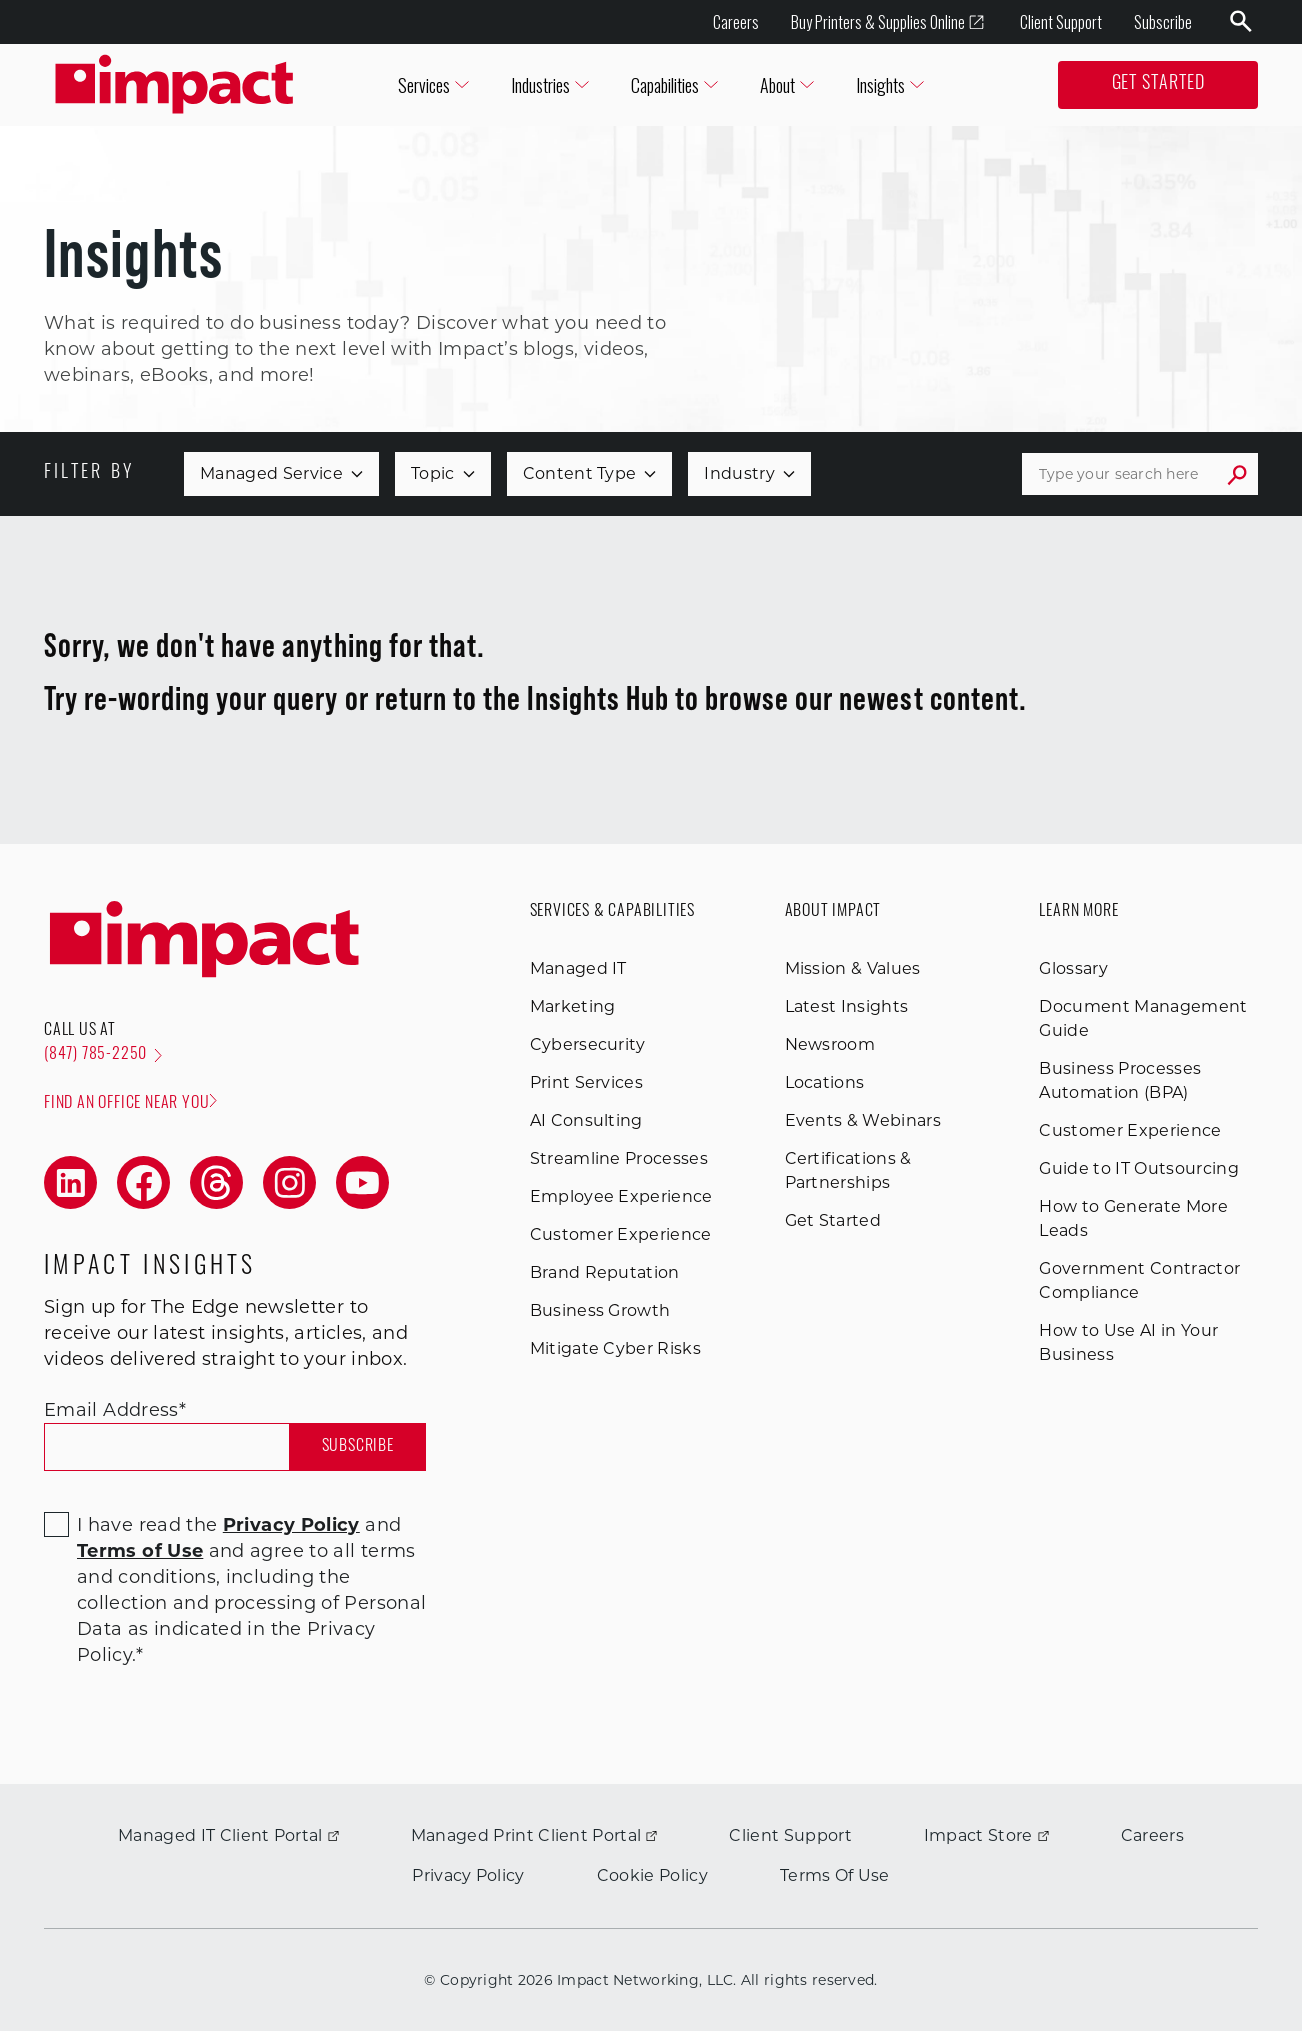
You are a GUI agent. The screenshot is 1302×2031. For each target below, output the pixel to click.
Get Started (1158, 84)
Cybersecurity (588, 1044)
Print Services (586, 1082)
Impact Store (986, 1835)
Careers (736, 22)
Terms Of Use (835, 1875)
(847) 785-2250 (103, 1055)
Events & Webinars (863, 1120)
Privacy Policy (468, 1875)
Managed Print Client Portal (534, 1835)
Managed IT (578, 968)
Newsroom (830, 1044)
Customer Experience (621, 1234)
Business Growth (600, 1310)
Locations (825, 1082)
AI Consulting (586, 1120)
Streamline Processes (619, 1158)
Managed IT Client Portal (228, 1835)
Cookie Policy (652, 1875)
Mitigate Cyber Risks (615, 1348)
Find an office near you (130, 1102)
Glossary (1073, 968)
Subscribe (1163, 22)
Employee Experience (621, 1196)
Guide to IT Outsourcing (1138, 1168)
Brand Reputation (605, 1272)
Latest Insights (847, 1006)
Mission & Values (853, 968)
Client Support (1061, 22)
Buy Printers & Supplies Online (888, 22)
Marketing (573, 1006)
